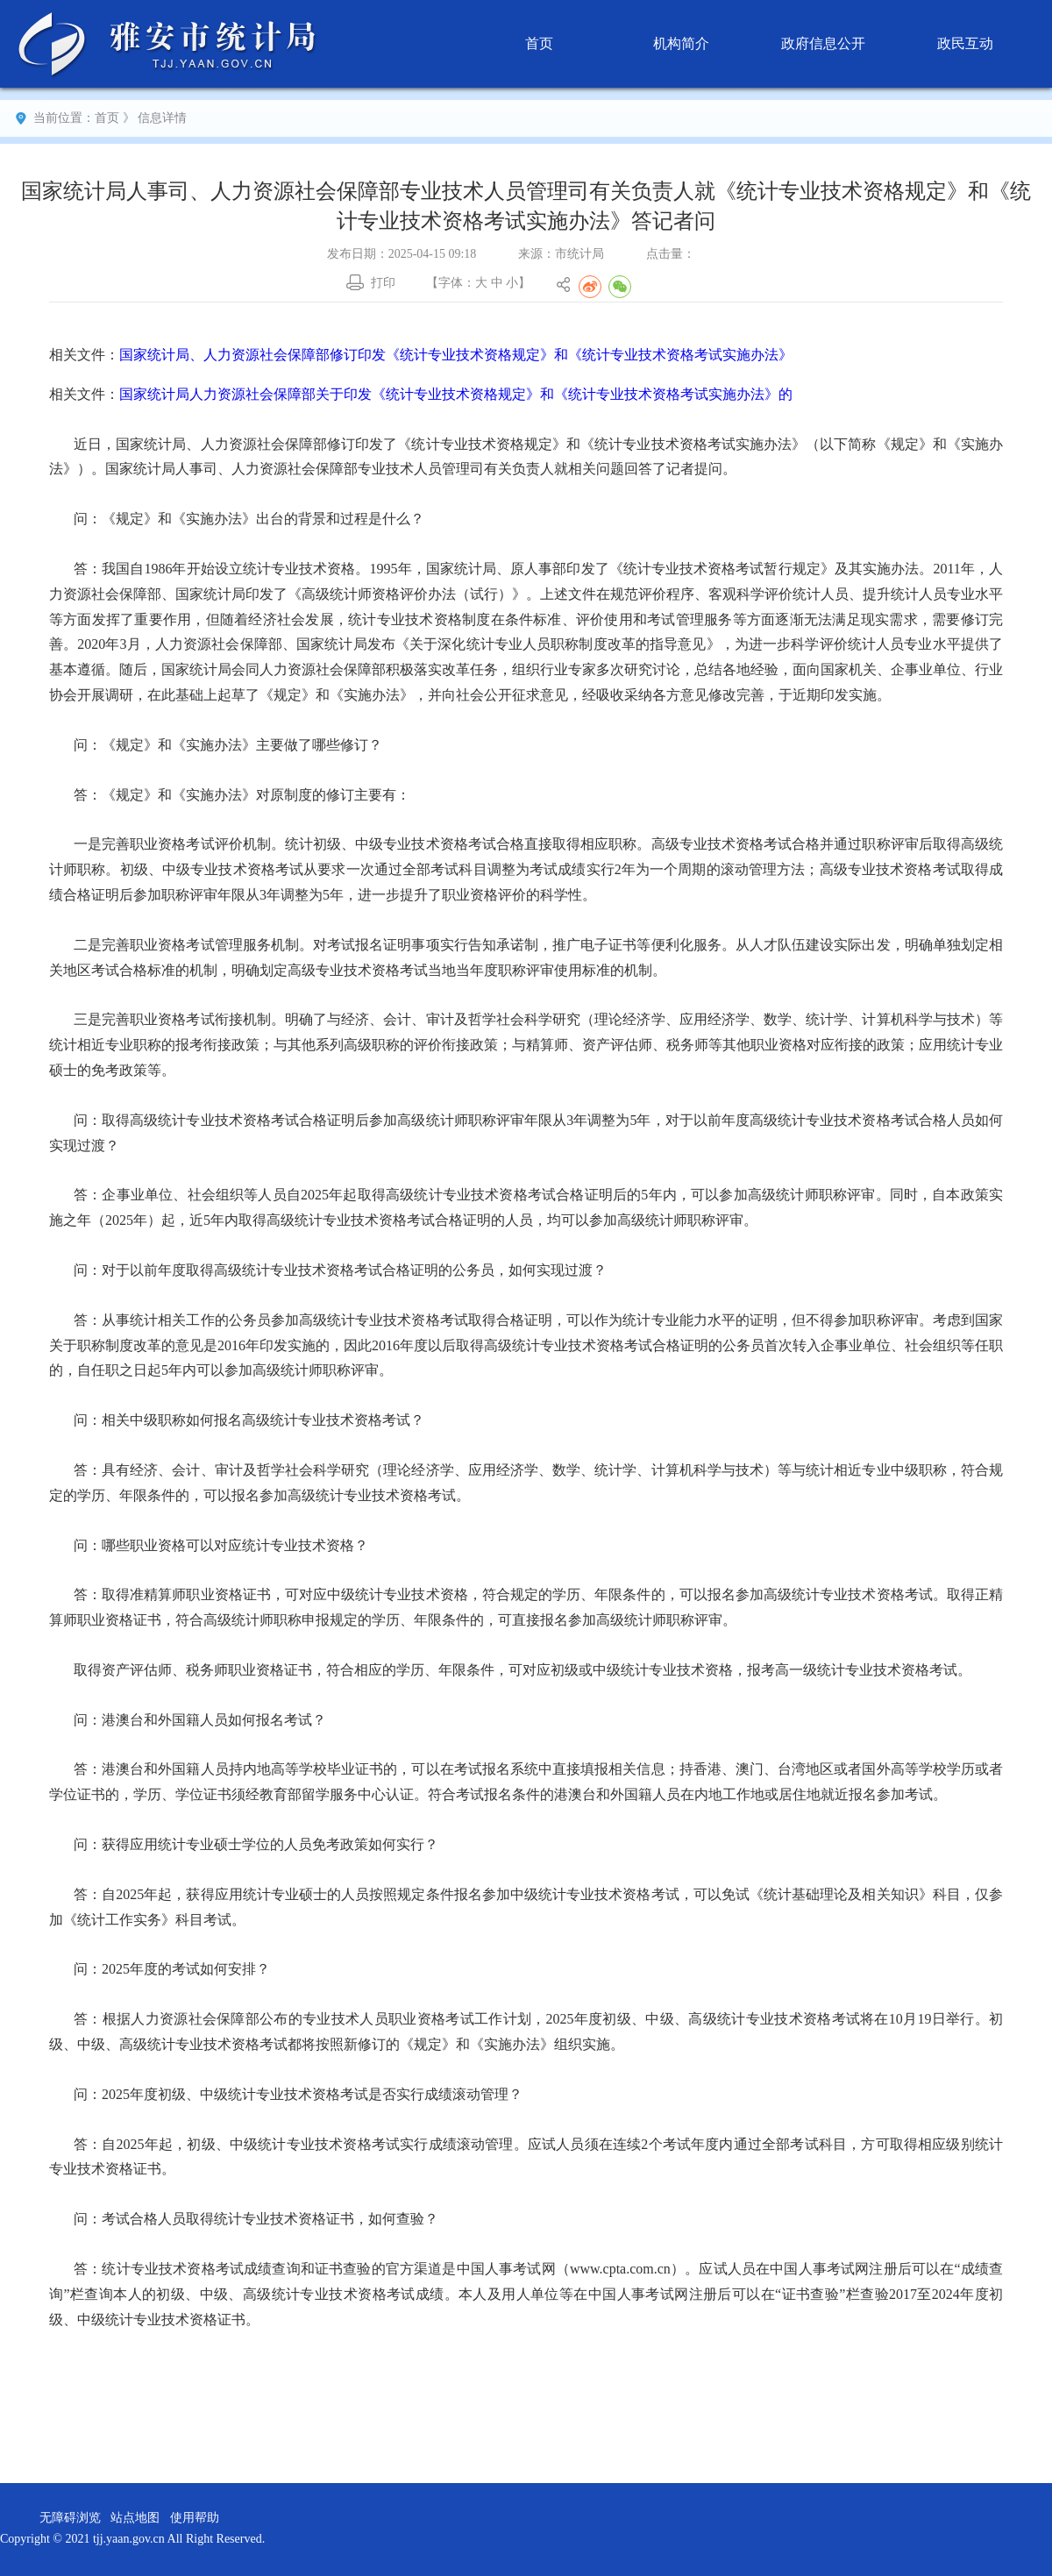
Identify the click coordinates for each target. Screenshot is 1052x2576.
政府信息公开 (823, 43)
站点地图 (135, 2517)
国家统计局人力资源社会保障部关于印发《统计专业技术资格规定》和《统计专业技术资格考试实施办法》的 (456, 394)
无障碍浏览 (70, 2517)
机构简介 (681, 43)
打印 (383, 282)
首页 (539, 43)
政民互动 (965, 43)
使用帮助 (194, 2517)
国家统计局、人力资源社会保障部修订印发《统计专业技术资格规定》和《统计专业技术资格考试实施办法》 (456, 354)
